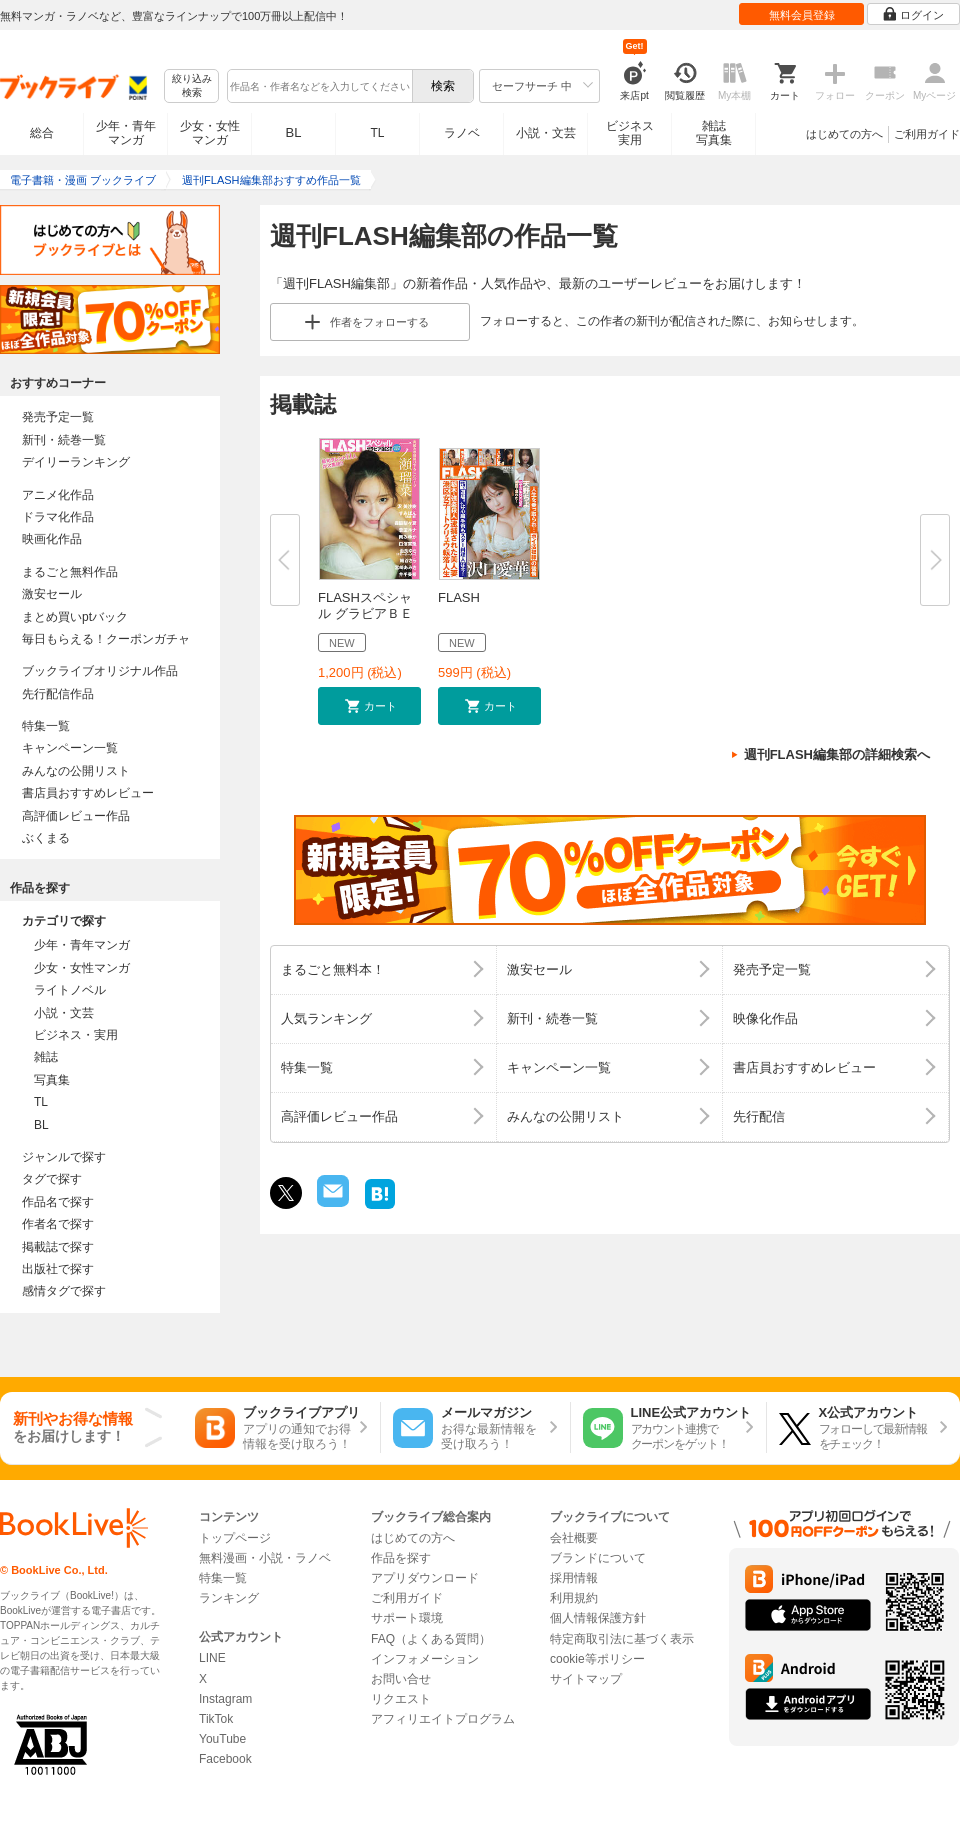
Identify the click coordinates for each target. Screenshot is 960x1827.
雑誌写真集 (714, 133)
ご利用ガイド (927, 134)
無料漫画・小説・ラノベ (265, 1558)
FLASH (459, 597)
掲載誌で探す (58, 1247)
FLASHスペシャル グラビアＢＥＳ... (365, 613)
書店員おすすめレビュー (88, 793)
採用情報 (574, 1578)
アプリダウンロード (425, 1578)
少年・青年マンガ (126, 133)
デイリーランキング (76, 462)
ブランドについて (598, 1558)
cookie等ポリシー (597, 1659)
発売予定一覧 (58, 417)
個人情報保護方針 (598, 1618)
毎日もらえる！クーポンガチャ (106, 639)
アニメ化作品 (58, 495)
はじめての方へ (844, 134)
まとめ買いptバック (75, 617)
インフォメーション (425, 1659)
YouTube (222, 1739)
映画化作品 (52, 539)
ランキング (229, 1598)
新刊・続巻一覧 (64, 440)
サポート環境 (407, 1618)
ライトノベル (70, 990)
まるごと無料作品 (70, 572)
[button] (369, 706)
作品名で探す (58, 1202)
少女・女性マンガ (210, 133)
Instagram (225, 1699)
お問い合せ (401, 1679)
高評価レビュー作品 (76, 816)
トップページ (235, 1538)
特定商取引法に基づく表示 (622, 1639)
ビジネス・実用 (76, 1035)
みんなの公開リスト (76, 771)
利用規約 (574, 1598)
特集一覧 (46, 726)
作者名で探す (58, 1224)
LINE (212, 1658)
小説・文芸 (546, 133)
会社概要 (574, 1538)
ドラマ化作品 (58, 517)
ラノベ (462, 133)
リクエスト (401, 1699)
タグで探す (52, 1179)
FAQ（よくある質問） (431, 1639)
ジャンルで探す (64, 1157)
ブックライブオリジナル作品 (100, 671)
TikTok (216, 1719)
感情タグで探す (64, 1291)
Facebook (225, 1759)
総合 (42, 133)
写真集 (52, 1080)
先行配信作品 (58, 694)
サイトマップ (586, 1679)
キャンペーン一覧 (70, 748)
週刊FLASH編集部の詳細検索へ (837, 754)
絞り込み (192, 86)
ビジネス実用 (630, 133)
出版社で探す (58, 1269)
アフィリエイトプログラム (443, 1719)
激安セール (52, 594)
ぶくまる (46, 838)
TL (377, 133)
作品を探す (401, 1558)
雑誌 (46, 1057)
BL (294, 132)
